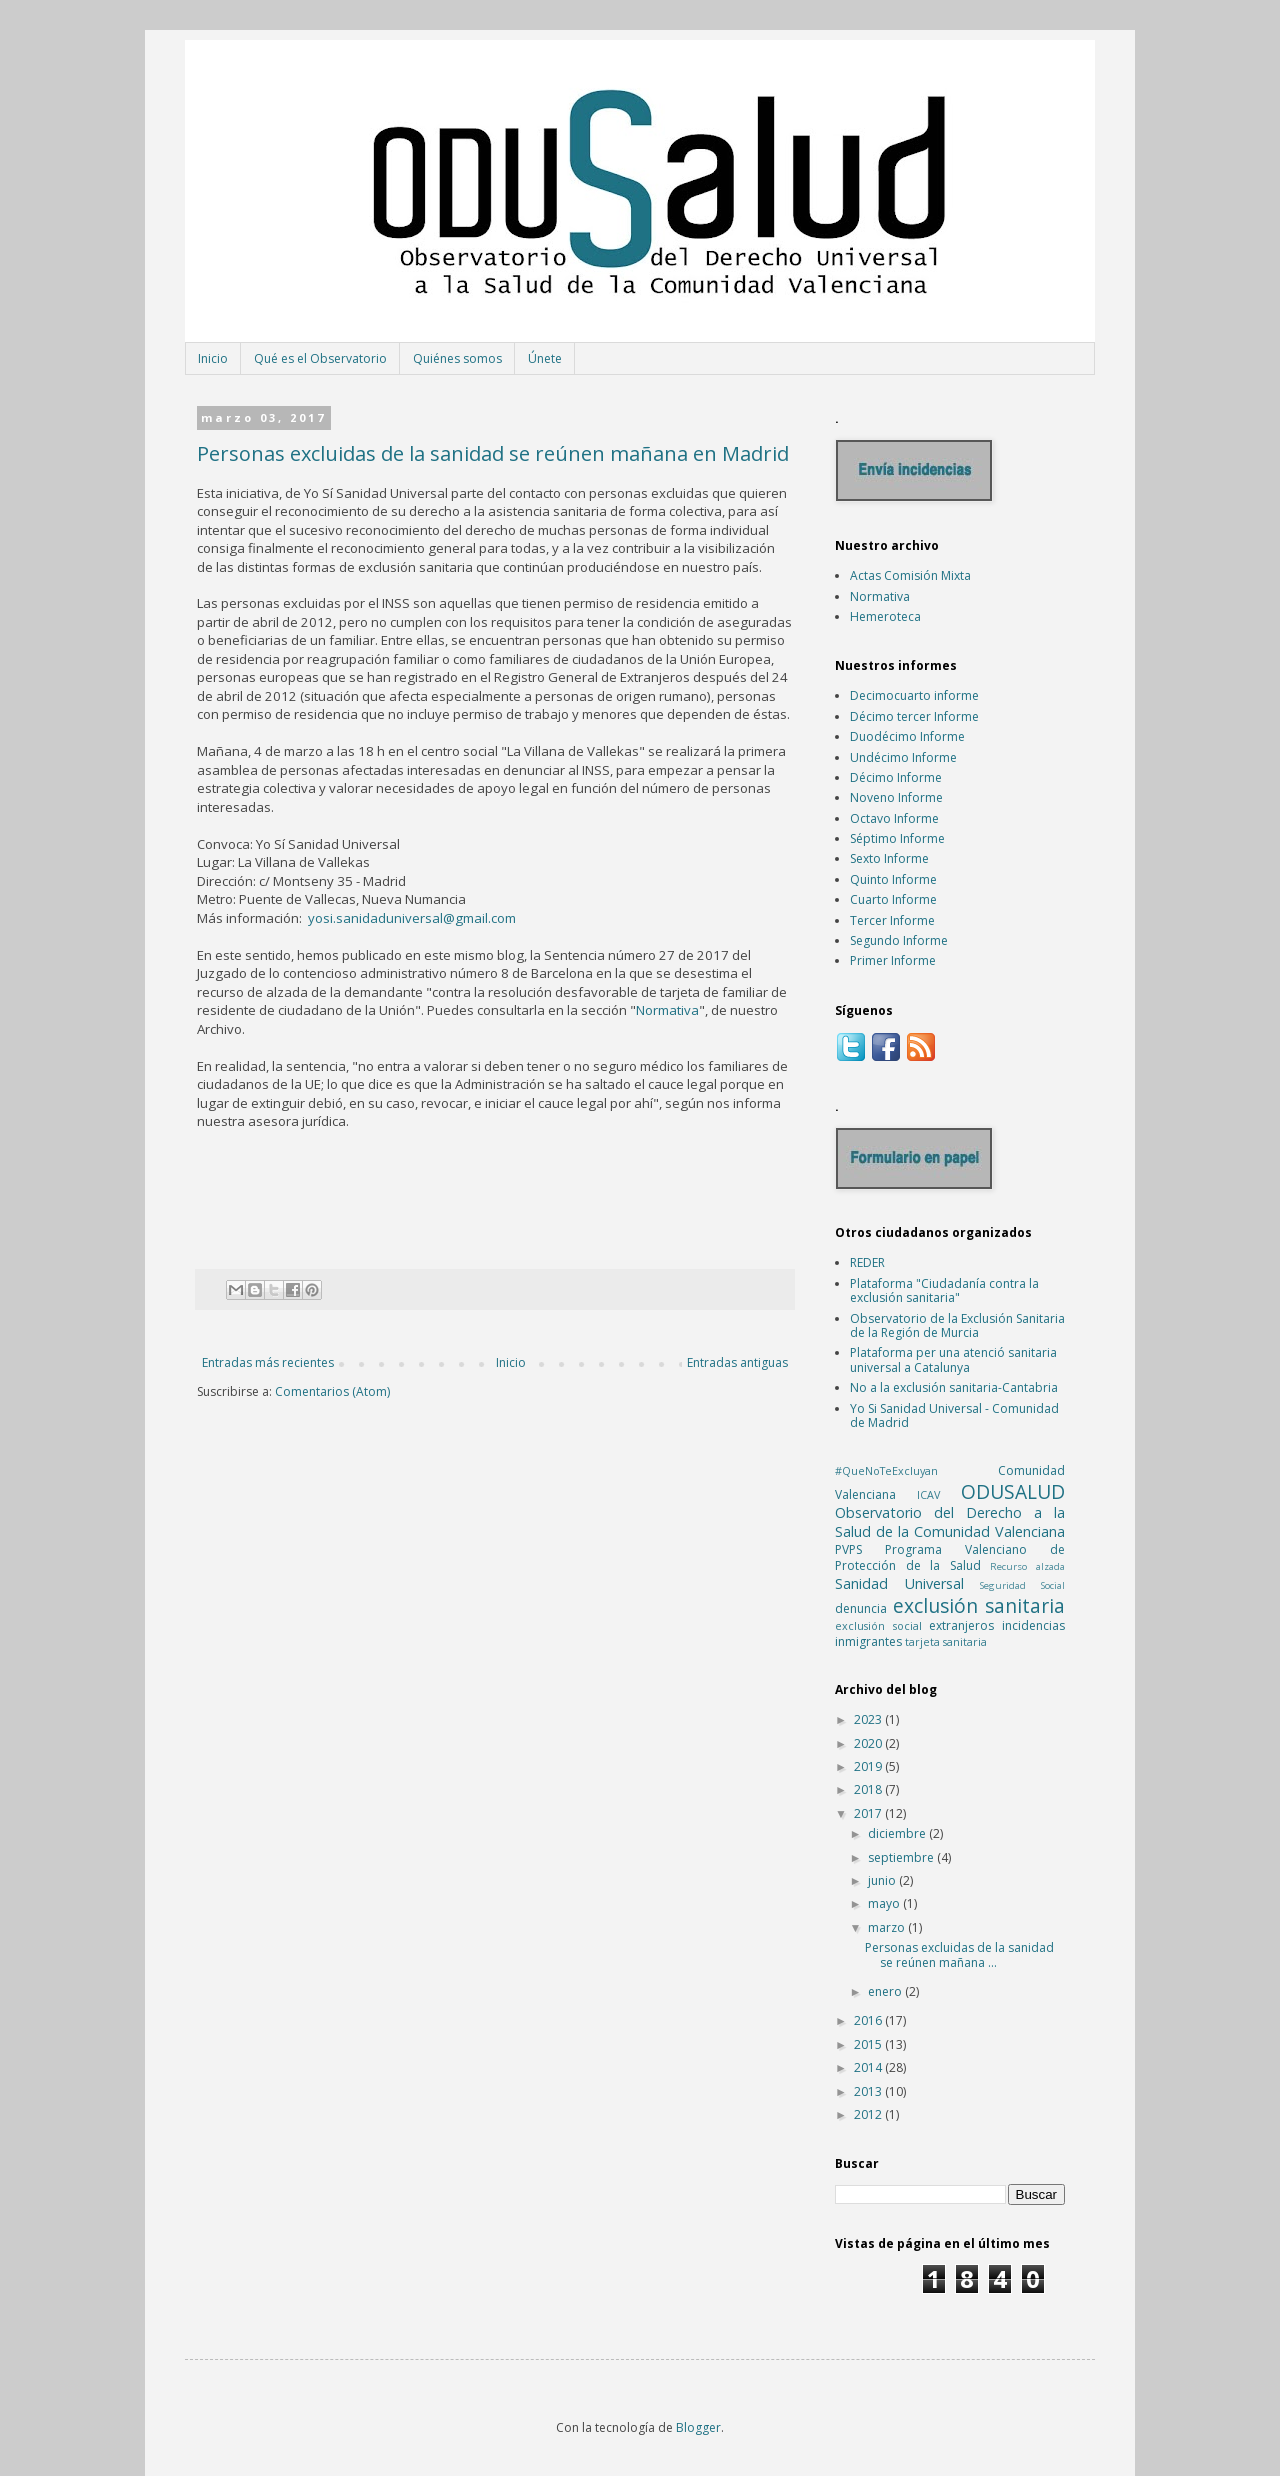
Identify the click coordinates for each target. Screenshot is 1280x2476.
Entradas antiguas (737, 1362)
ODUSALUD (1013, 1491)
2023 (869, 1719)
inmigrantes (868, 1641)
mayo (885, 1903)
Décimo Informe (896, 777)
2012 (869, 2114)
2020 (869, 1743)
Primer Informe (893, 960)
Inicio (213, 358)
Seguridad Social (1022, 1585)
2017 (869, 1813)
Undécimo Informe (903, 757)
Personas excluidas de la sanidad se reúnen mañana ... (959, 1954)
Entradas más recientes (268, 1362)
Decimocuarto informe (914, 695)
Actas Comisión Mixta (910, 575)
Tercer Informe (892, 920)
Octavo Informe (894, 818)
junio (883, 1880)
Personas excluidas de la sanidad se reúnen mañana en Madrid (493, 453)
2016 (869, 2020)
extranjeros (961, 1625)
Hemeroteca (885, 616)
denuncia (861, 1608)
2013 (869, 2091)
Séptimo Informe (897, 838)
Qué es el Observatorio (320, 358)
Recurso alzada (1027, 1566)
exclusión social (878, 1625)
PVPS (848, 1549)
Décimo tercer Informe (914, 716)
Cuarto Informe (893, 899)
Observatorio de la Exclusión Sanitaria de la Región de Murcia (957, 1325)
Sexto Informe (889, 858)
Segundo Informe (899, 940)
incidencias (1033, 1625)
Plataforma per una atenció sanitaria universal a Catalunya (953, 1359)
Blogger (698, 2427)
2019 (869, 1766)
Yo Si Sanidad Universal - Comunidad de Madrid (954, 1415)
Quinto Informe (893, 879)
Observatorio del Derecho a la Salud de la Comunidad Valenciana (950, 1522)
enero (886, 1991)
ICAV (928, 1494)
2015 (869, 2044)
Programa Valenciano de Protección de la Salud (950, 1558)
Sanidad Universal (899, 1583)
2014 (869, 2067)
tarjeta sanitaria (946, 1641)
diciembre (898, 1833)
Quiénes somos (457, 358)
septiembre (902, 1857)
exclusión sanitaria (979, 1605)
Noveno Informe (896, 797)
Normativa (667, 1010)
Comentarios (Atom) (332, 1391)
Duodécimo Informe (907, 736)
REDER (867, 1262)
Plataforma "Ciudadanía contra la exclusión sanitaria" (944, 1290)
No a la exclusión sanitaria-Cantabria (954, 1387)
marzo (888, 1927)
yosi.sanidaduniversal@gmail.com (412, 918)
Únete (545, 358)
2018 (869, 1789)
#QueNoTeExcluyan (886, 1470)
